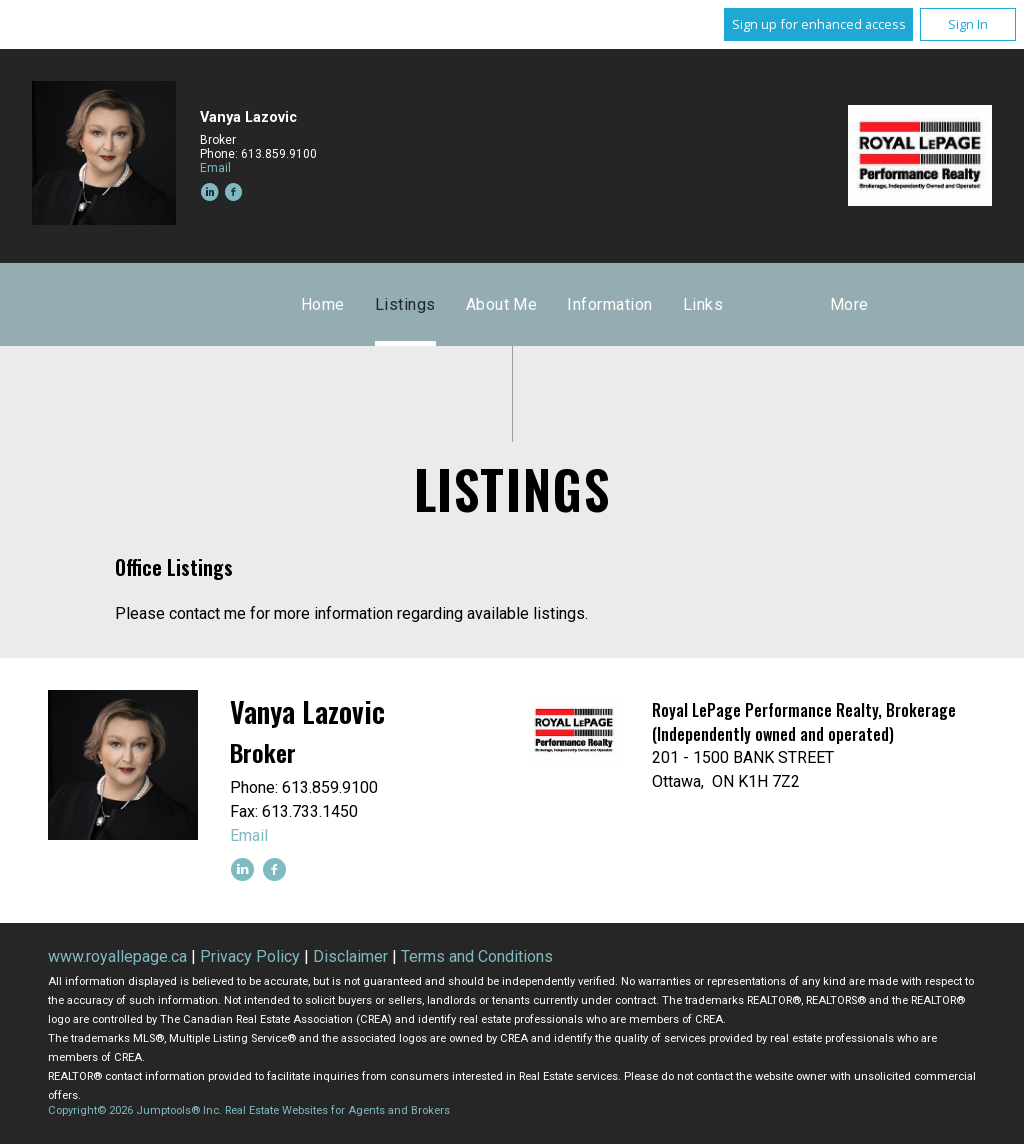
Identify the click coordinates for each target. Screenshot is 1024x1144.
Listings (405, 304)
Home (323, 304)
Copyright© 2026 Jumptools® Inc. (135, 1110)
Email (215, 168)
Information (609, 304)
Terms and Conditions (477, 956)
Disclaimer (350, 956)
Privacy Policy (250, 956)
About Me (502, 304)
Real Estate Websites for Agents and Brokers (337, 1110)
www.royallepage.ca (117, 956)
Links (703, 304)
